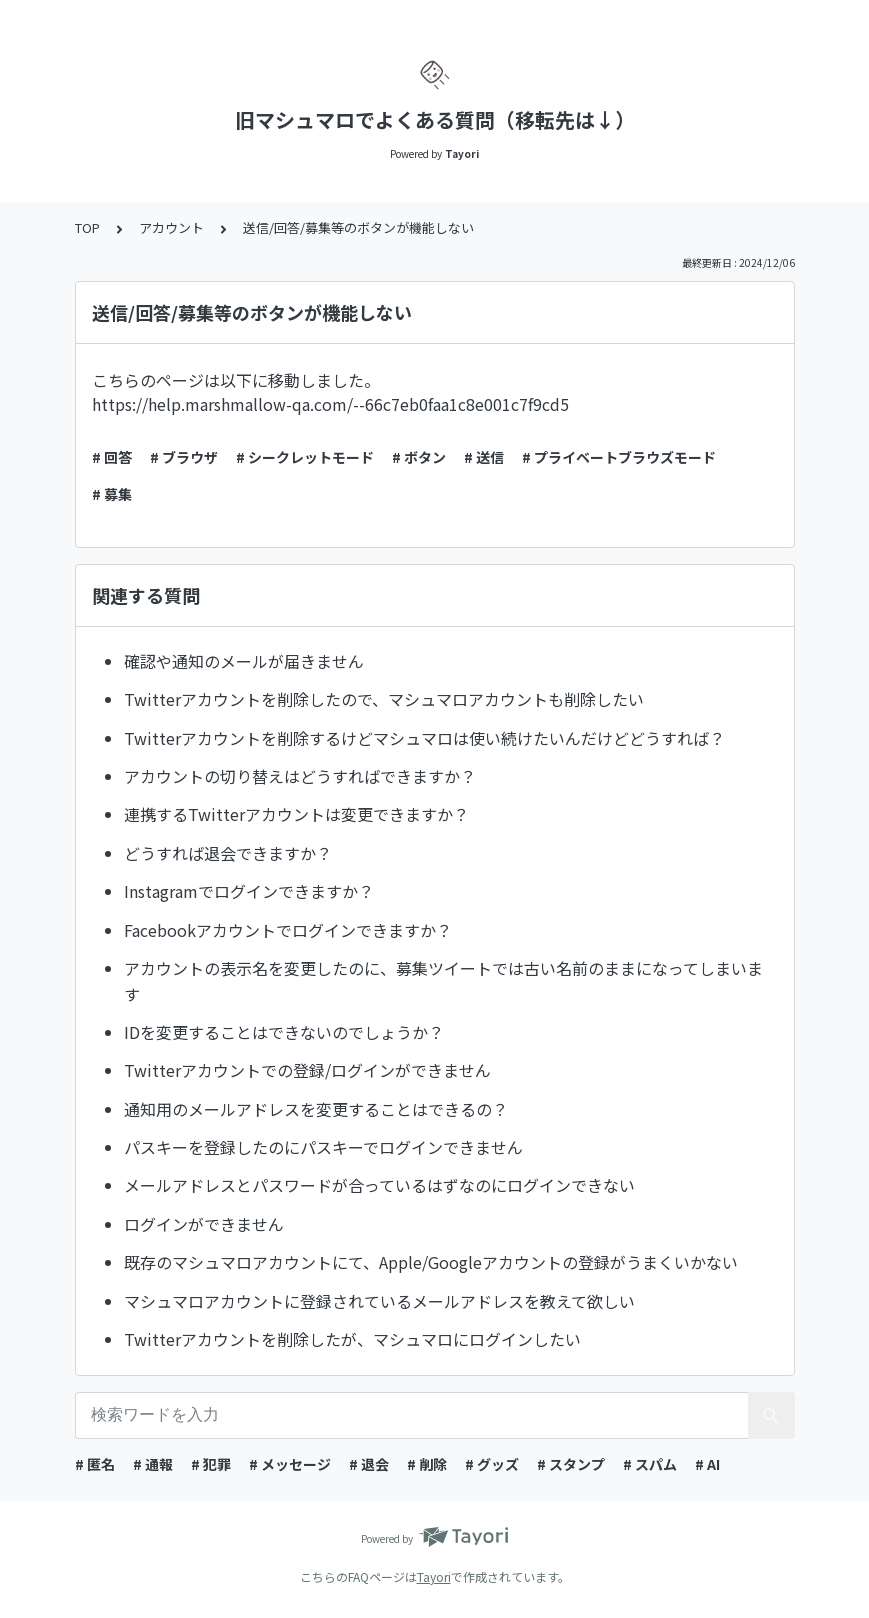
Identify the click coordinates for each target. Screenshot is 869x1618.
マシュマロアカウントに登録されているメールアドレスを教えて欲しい (379, 1301)
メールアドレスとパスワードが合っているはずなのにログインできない (379, 1185)
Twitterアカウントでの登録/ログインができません (307, 1070)
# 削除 (427, 1464)
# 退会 (369, 1464)
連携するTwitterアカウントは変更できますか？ (296, 814)
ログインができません (204, 1224)
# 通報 (153, 1464)
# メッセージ (290, 1464)
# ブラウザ (184, 457)
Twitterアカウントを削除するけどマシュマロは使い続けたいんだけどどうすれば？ (424, 738)
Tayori (434, 1576)
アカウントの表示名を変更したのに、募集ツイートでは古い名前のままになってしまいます (443, 981)
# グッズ (492, 1464)
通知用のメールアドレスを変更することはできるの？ (316, 1109)
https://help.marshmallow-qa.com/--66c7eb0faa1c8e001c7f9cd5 (330, 404)
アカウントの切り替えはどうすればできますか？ (300, 776)
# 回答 (112, 457)
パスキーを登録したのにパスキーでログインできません (323, 1147)
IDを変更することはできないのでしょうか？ (284, 1032)
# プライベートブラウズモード (619, 457)
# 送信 (484, 457)
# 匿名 (95, 1464)
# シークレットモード (305, 457)
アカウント (171, 227)
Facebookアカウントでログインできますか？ (288, 930)
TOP (87, 227)
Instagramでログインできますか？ (249, 891)
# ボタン (419, 457)
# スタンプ (571, 1464)
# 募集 (112, 494)
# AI (707, 1464)
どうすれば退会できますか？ (228, 853)
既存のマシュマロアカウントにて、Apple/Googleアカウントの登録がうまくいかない (431, 1262)
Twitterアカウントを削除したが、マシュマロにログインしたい (352, 1339)
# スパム (650, 1464)
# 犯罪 (211, 1464)
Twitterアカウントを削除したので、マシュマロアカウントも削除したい (384, 699)
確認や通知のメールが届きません (244, 661)
